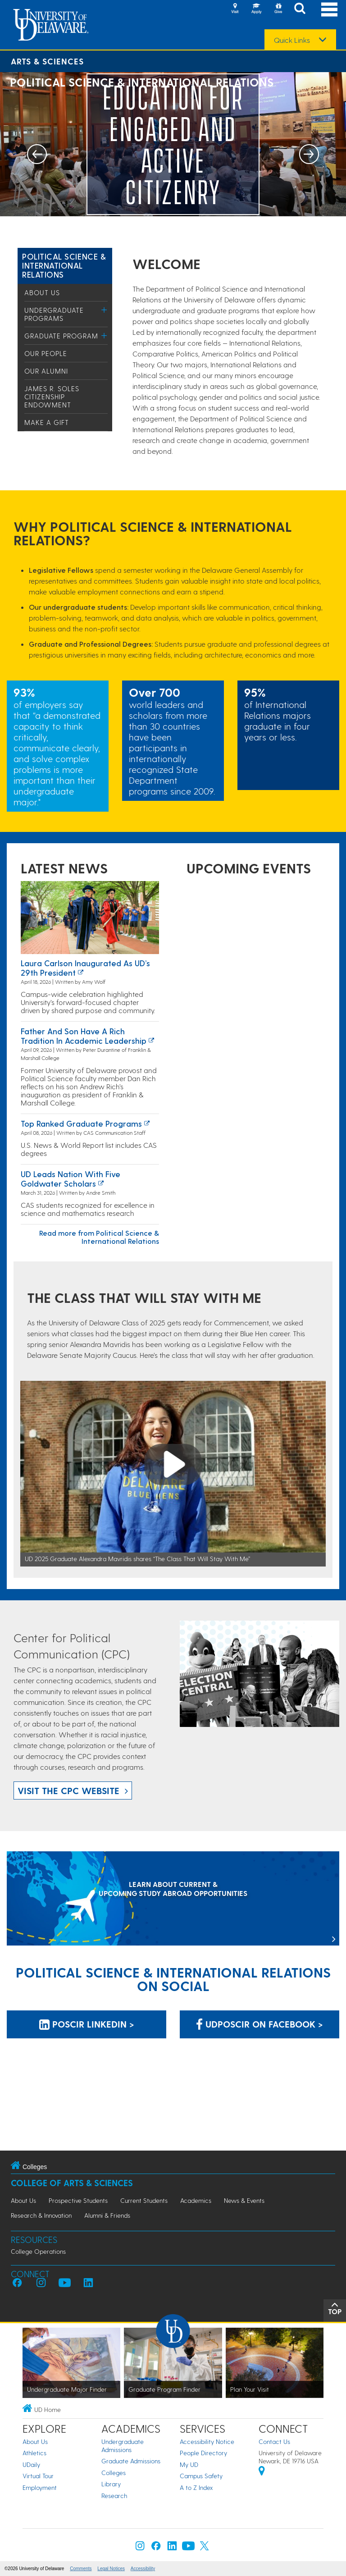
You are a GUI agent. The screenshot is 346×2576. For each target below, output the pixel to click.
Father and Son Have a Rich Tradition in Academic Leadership (83, 1036)
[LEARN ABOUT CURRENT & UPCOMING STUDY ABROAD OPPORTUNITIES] (173, 1899)
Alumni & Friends (107, 2215)
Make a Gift (46, 422)
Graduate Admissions (130, 2461)
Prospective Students (78, 2200)
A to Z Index (196, 2487)
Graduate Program (61, 336)
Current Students (144, 2200)
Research (114, 2495)
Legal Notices (111, 2568)
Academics (195, 2200)
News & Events (244, 2200)
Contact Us (274, 2441)
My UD (189, 2464)
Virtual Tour (38, 2476)
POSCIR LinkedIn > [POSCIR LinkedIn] (86, 2024)
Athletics (34, 2453)
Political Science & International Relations (64, 265)
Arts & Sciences (47, 61)
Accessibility (143, 2568)
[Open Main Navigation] (329, 9)
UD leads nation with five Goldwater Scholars (70, 1178)
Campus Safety (201, 2476)
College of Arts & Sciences (72, 2183)
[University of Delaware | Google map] (262, 2472)
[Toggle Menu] (104, 309)
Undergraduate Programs (54, 314)
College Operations (38, 2251)
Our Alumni (46, 371)
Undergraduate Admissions (122, 2445)
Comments (80, 2568)
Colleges (113, 2472)
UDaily (31, 2464)
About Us (42, 292)
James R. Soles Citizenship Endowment (51, 396)
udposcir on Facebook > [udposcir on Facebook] (259, 2024)
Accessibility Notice (207, 2441)
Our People (45, 353)
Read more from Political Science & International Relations (99, 1237)
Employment (40, 2487)
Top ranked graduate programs (81, 1123)
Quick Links (292, 40)
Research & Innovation (41, 2215)
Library (111, 2484)
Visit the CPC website (68, 1790)
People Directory (203, 2453)
